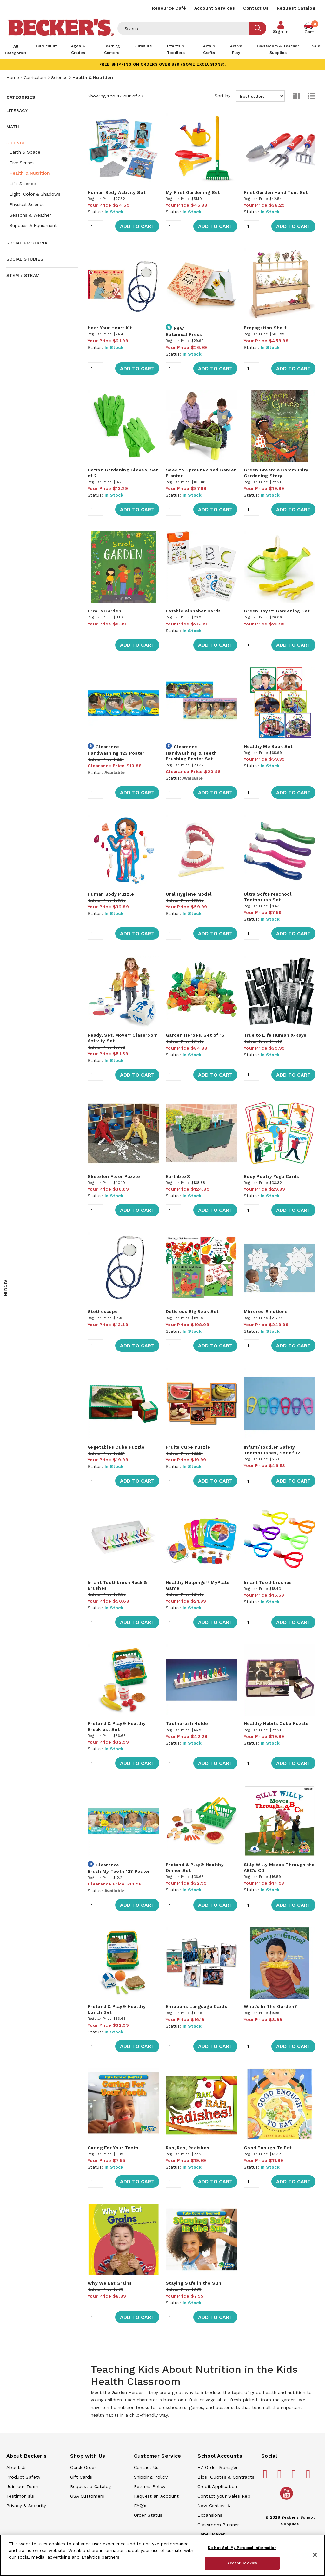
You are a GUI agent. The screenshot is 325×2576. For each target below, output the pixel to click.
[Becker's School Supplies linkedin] (309, 2476)
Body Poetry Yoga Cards (271, 1176)
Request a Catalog (90, 2486)
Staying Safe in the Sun (193, 2283)
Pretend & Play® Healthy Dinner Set (195, 1867)
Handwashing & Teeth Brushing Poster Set (191, 756)
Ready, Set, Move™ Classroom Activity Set (123, 1037)
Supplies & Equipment (33, 225)
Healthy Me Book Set (268, 746)
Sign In (281, 31)
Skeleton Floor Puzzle (114, 1176)
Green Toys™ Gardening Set (277, 610)
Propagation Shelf (265, 327)
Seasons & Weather (30, 214)
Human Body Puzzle (111, 894)
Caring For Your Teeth (113, 2147)
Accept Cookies (242, 2563)
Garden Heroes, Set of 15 (195, 1035)
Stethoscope (103, 1311)
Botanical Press (184, 334)
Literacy (17, 110)
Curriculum (35, 77)
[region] (162, 2555)
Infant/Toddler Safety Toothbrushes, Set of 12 (272, 1450)
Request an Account (156, 2496)
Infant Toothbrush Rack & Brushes (117, 1585)
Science (59, 77)
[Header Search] (183, 28)
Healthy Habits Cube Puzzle (276, 1723)
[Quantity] (95, 226)
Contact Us (256, 7)
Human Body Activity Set (116, 192)
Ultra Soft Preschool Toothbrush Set (268, 896)
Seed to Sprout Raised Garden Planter (201, 472)
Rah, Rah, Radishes (187, 2147)
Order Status (148, 2515)
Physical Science (27, 204)
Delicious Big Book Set (192, 1311)
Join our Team (22, 2486)
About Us (16, 2467)
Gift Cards (81, 2476)
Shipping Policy (151, 2476)
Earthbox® (178, 1176)
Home (12, 77)
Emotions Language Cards (196, 2006)
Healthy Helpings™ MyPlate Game (198, 1585)
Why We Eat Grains (110, 2283)
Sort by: (250, 96)
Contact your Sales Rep (223, 2496)
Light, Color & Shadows (35, 194)
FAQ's (140, 2505)
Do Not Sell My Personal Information (242, 2548)
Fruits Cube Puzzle (188, 1447)
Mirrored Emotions (266, 1311)
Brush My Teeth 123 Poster (119, 1871)
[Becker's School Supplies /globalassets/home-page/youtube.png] (287, 2499)
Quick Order (83, 2467)
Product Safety (23, 2476)
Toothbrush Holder (188, 1723)
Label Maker (211, 2534)
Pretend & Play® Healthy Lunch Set (117, 2009)
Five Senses (22, 162)
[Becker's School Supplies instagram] (295, 2476)
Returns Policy (150, 2486)
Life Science (23, 183)
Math (12, 126)
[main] (201, 1258)
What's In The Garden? (270, 2006)
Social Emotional (28, 242)
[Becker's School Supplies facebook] (266, 2476)
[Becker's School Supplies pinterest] (280, 2476)
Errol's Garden (104, 610)
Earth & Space (25, 152)
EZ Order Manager (217, 2467)
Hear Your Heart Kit (110, 327)
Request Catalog (296, 7)
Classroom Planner (218, 2524)
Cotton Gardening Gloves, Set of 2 (123, 472)
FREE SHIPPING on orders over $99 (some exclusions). (162, 64)
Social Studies (24, 259)
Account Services (214, 7)
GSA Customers (87, 2496)
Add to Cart (137, 226)
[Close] (315, 2555)
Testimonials (20, 2496)
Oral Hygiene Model (189, 894)
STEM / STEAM (23, 275)
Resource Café (169, 7)
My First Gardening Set (193, 192)
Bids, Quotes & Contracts (225, 2476)
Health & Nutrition (30, 173)
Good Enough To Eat (267, 2147)
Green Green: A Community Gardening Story (276, 472)
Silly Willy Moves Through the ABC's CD (279, 1867)
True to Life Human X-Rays (275, 1035)
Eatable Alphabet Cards (193, 610)
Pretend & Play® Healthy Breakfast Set (117, 1726)
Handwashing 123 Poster (116, 753)
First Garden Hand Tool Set (276, 192)
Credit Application (217, 2486)
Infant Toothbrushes (268, 1582)
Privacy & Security (26, 2505)
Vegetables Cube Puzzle (116, 1447)
